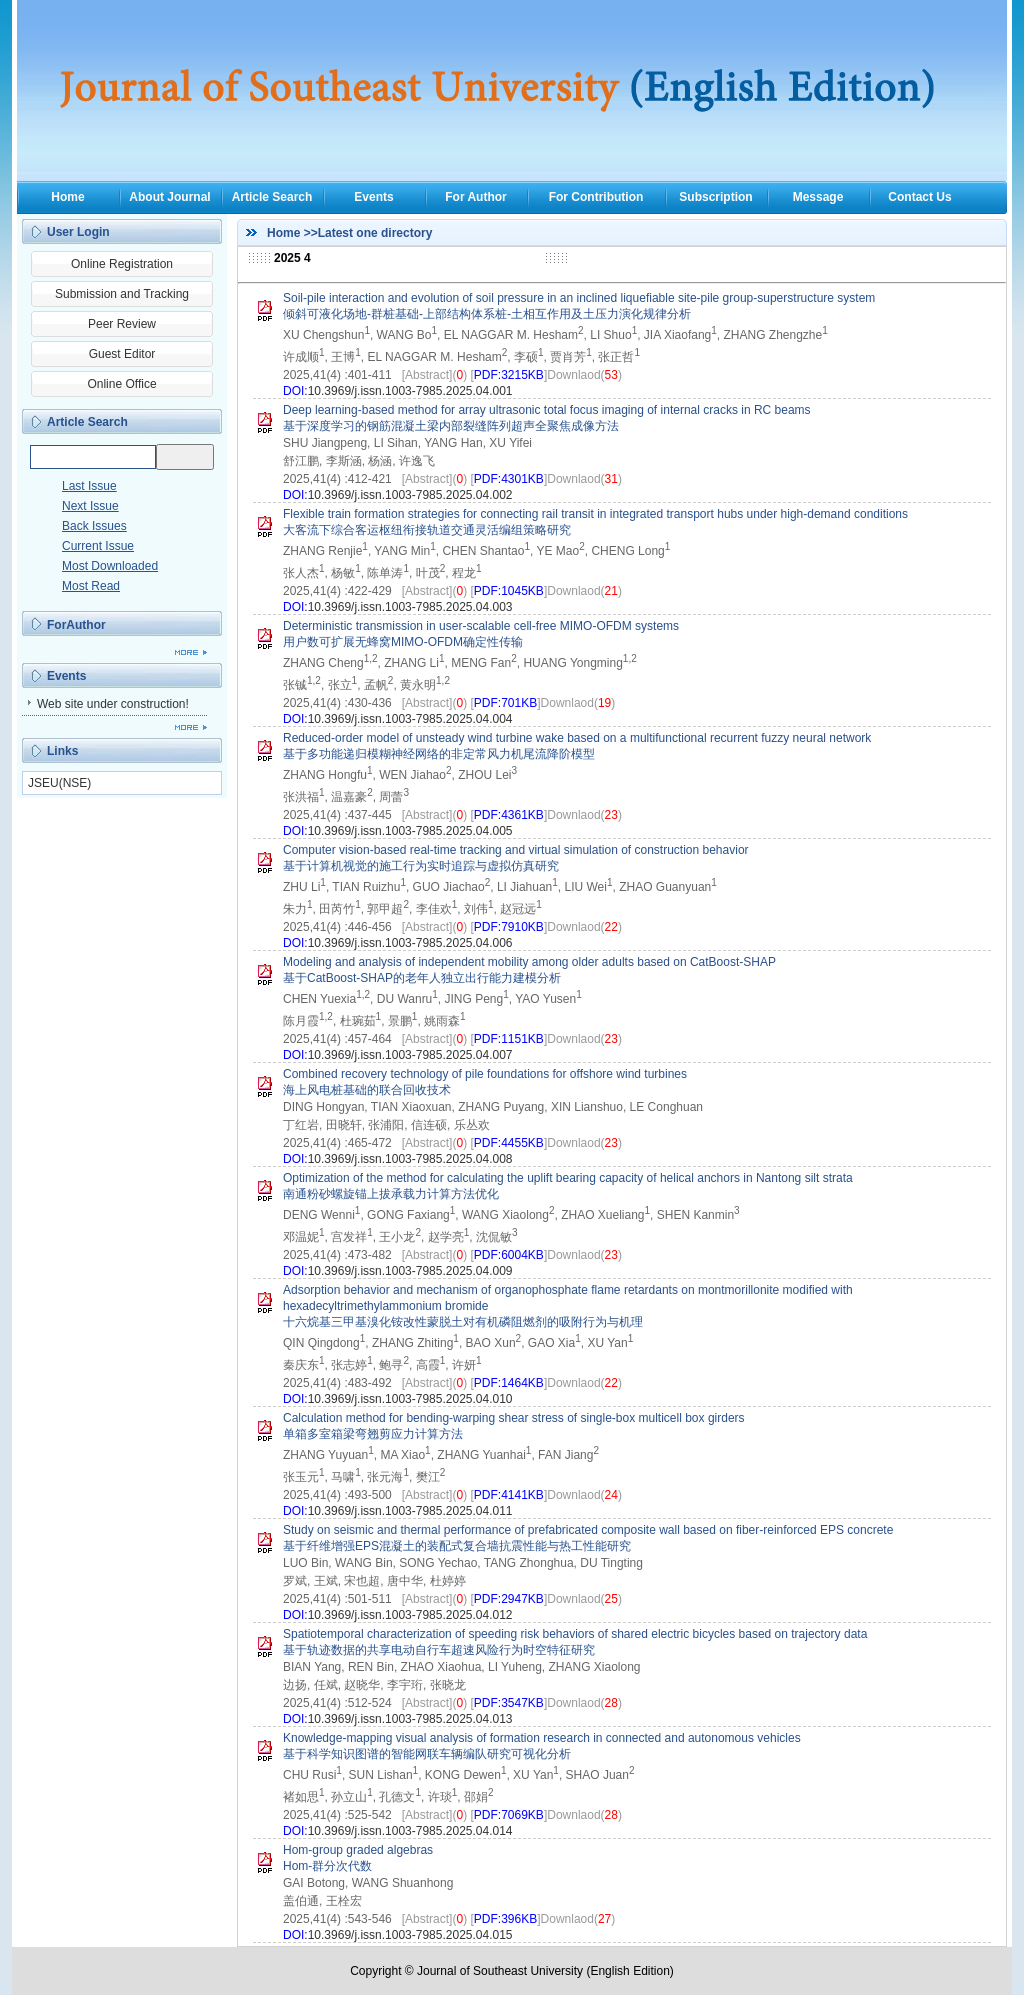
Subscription (715, 197)
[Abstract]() (434, 375)
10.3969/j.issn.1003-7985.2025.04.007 (410, 1055)
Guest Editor (122, 354)
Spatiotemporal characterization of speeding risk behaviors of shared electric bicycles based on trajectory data (575, 1634)
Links (62, 751)
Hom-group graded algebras (358, 1850)
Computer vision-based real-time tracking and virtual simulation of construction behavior (516, 850)
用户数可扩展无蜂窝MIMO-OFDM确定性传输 (403, 642)
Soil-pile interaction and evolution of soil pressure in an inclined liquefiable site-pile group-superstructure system (579, 298)
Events (373, 197)
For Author (476, 197)
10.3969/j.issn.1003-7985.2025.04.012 (410, 1615)
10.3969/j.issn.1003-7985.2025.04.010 (410, 1399)
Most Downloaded (110, 566)
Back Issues (94, 526)
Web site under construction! (113, 704)
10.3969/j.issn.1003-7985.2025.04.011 (410, 1511)
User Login (78, 232)
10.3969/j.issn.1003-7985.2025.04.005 (410, 831)
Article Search (272, 197)
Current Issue (98, 546)
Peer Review (122, 324)
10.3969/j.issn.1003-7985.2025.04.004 (410, 719)
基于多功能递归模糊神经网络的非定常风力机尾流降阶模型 (439, 754)
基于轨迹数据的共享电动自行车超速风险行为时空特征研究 (439, 1650)
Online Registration (122, 264)
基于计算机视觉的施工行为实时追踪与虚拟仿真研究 (421, 866)
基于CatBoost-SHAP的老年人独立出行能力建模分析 (422, 978)
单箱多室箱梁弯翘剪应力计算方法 (373, 1434)
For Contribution (596, 197)
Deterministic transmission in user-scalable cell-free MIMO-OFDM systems (481, 626)
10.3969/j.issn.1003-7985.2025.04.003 (410, 607)
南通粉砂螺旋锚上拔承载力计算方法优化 (391, 1194)
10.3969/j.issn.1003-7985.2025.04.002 (410, 495)
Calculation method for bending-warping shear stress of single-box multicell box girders (514, 1418)
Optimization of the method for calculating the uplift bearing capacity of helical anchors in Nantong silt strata (568, 1178)
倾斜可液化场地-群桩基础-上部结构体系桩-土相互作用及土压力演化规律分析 (487, 314)
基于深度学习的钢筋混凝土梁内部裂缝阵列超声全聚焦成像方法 (451, 426)
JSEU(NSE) (59, 783)
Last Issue (89, 486)
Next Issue (90, 506)
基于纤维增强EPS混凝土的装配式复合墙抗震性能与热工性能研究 (457, 1546)
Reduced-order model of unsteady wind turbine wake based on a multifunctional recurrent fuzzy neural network (577, 738)
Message (818, 197)
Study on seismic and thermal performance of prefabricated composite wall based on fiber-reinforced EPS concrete (588, 1530)
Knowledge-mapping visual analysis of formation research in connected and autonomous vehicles (542, 1738)
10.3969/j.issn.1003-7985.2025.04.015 (410, 1935)
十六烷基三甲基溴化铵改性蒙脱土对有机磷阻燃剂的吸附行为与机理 (463, 1322)
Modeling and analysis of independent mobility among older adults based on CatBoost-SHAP (529, 962)
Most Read (91, 586)
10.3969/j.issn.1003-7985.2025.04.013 (410, 1719)
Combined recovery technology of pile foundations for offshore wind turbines (485, 1074)
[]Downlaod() (545, 375)
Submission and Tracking (122, 294)
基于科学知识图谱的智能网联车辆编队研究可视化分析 (427, 1754)
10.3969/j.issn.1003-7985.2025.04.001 (410, 391)
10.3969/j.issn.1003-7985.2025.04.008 (410, 1159)
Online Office (121, 384)
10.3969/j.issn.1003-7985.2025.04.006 (410, 943)
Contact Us (919, 197)
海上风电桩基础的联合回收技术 (367, 1090)
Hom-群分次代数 (327, 1866)
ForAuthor (76, 625)
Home (67, 197)
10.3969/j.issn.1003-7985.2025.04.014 (410, 1831)
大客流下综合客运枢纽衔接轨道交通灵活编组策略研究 (427, 530)
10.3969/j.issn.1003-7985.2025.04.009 (410, 1271)
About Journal (169, 197)
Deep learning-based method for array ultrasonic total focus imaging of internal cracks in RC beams (547, 410)
